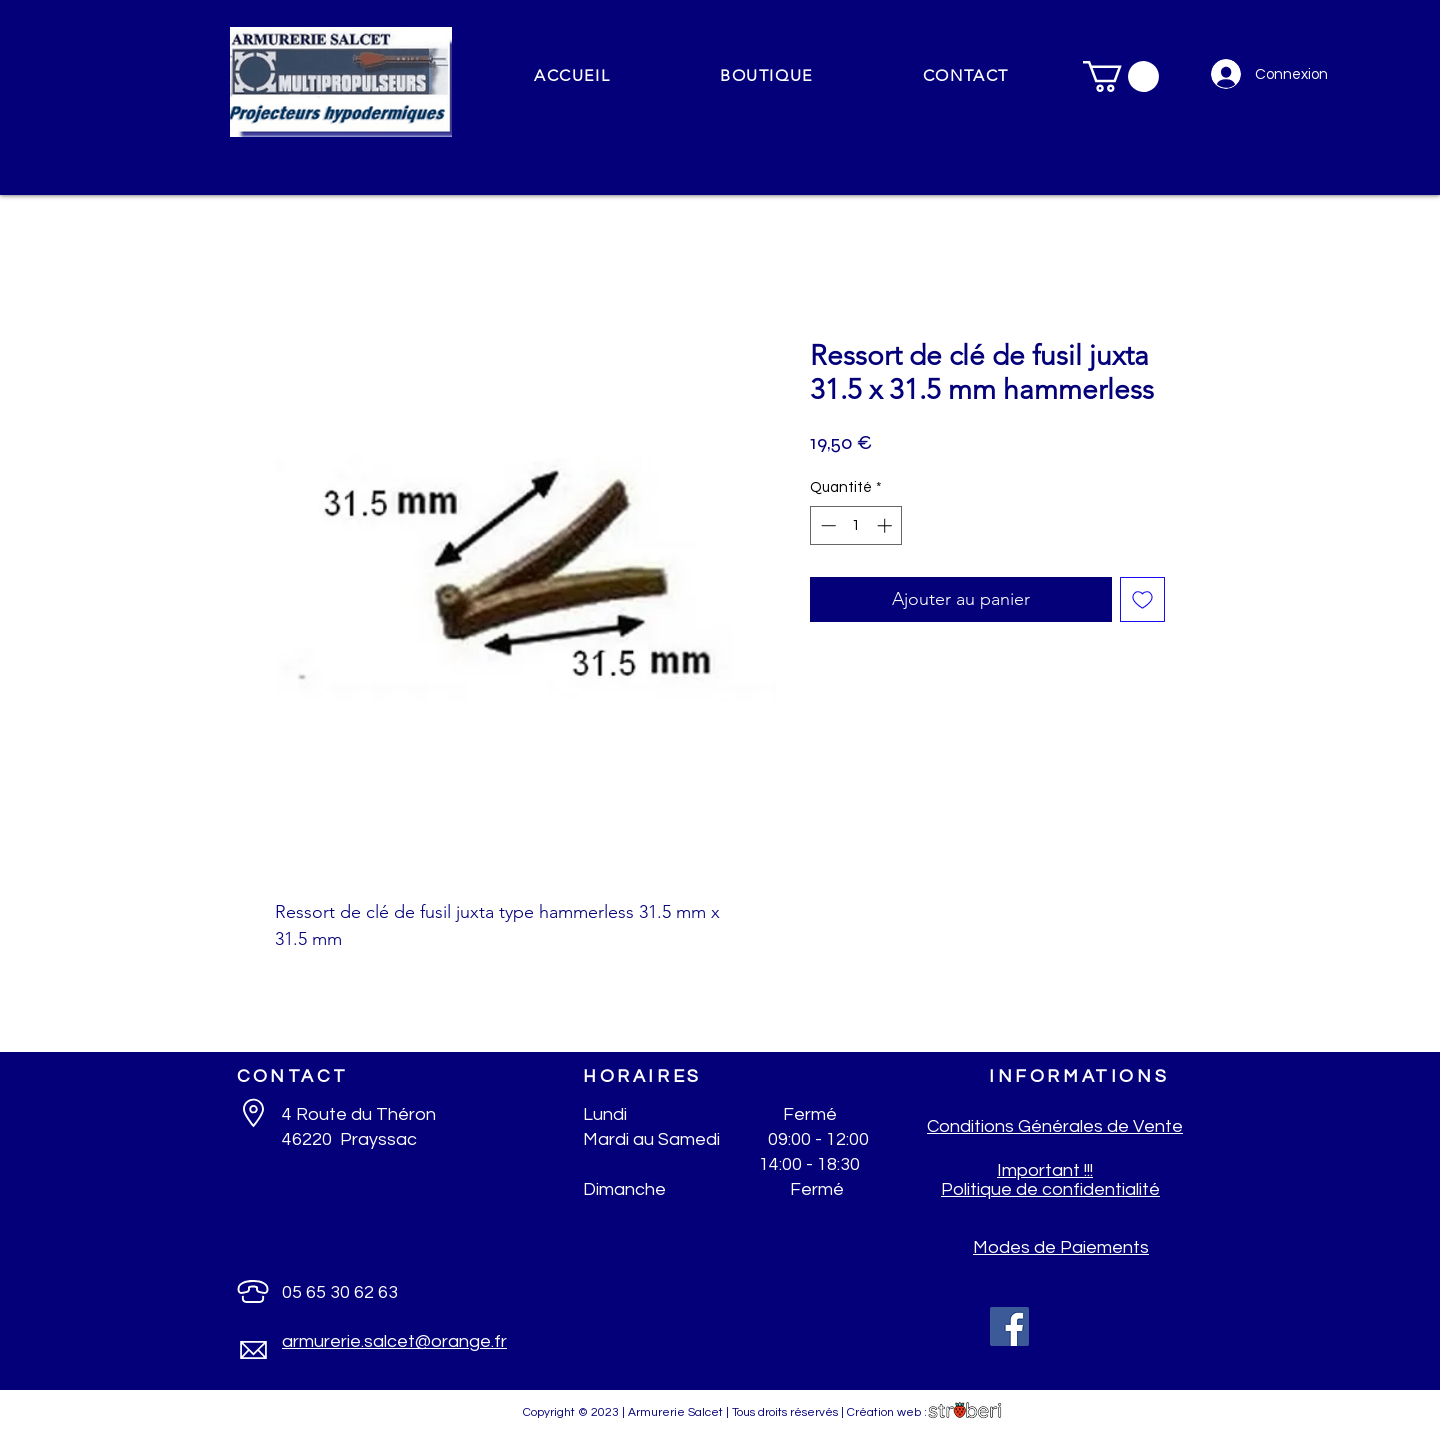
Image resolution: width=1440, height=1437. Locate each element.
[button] (766, 76)
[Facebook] (1009, 1326)
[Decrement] (826, 525)
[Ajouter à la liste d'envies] (1142, 599)
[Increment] (886, 525)
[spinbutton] (856, 525)
